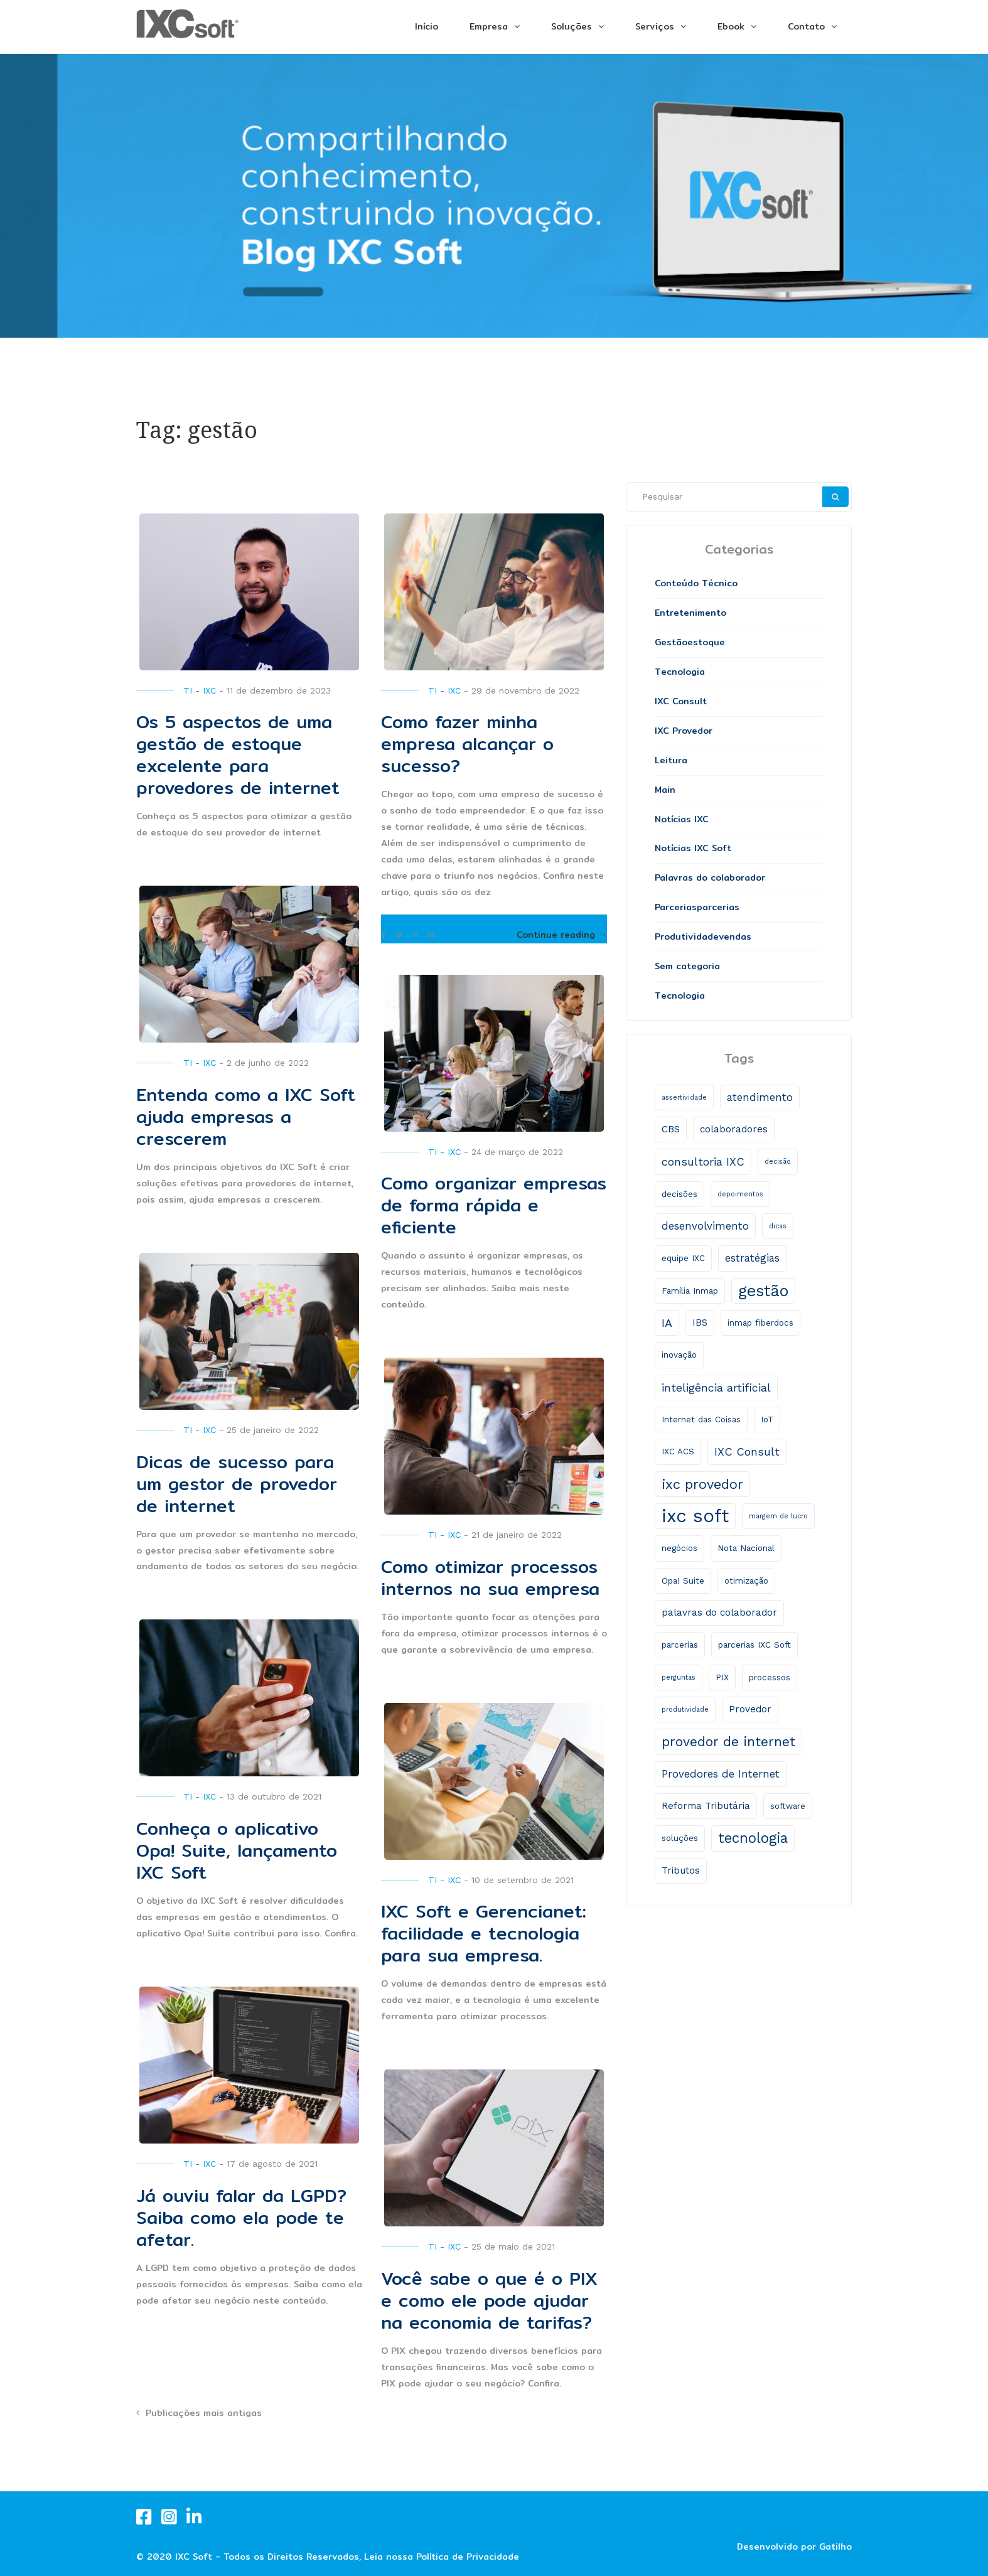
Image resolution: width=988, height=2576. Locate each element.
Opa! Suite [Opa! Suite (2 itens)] (683, 1581)
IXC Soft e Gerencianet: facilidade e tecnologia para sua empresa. (483, 1933)
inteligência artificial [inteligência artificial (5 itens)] (716, 1387)
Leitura (671, 760)
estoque (706, 642)
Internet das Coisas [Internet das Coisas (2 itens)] (701, 1419)
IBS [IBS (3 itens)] (699, 1322)
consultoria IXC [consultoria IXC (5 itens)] (703, 1161)
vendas (735, 936)
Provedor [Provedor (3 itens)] (750, 1709)
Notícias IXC (682, 819)
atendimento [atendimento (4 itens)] (760, 1097)
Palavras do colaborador (710, 877)
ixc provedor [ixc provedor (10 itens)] (702, 1484)
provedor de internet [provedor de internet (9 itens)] (728, 1741)
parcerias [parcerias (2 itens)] (680, 1645)
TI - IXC (199, 690)
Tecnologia (680, 672)
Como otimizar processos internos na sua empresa (490, 1577)
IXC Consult (681, 701)
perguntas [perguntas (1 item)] (678, 1677)
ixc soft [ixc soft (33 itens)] (695, 1516)
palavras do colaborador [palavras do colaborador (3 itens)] (719, 1612)
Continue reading (562, 935)
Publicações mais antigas (204, 2413)
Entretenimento (690, 613)
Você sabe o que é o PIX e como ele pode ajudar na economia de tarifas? (489, 2300)
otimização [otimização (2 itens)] (746, 1581)
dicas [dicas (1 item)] (778, 1226)
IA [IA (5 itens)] (667, 1322)
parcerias (718, 907)
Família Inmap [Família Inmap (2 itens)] (690, 1291)
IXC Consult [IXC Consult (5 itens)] (747, 1451)
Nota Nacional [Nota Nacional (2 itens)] (746, 1548)
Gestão (671, 642)
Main (665, 790)
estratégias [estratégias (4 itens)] (752, 1258)
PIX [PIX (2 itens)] (722, 1677)
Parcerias (676, 907)
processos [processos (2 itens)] (769, 1677)
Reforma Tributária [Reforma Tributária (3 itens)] (706, 1805)
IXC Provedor (683, 731)
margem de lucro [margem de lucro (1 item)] (778, 1516)
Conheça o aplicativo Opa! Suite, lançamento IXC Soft (236, 1850)
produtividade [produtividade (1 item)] (685, 1709)
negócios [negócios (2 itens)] (679, 1548)
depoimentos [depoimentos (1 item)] (740, 1194)
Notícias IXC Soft (693, 848)
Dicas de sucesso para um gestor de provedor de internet (236, 1484)
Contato (806, 26)
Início (426, 26)
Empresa (489, 26)
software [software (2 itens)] (787, 1806)
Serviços (654, 26)
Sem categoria (687, 966)
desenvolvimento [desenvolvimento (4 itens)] (705, 1226)
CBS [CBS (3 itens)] (671, 1129)
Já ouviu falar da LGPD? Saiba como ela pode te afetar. (241, 2217)
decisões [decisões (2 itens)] (679, 1194)
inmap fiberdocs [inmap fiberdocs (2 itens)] (760, 1323)
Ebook (730, 26)
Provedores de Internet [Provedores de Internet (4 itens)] (721, 1774)
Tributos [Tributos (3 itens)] (681, 1870)
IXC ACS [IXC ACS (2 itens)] (678, 1451)
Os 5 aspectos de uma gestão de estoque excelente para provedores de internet (238, 755)
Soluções (571, 26)
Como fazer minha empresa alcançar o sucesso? (467, 744)
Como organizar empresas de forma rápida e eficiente (493, 1205)
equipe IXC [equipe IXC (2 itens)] (683, 1258)
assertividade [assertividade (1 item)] (684, 1097)
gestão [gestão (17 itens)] (763, 1291)
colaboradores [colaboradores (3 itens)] (734, 1129)
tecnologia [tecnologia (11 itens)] (753, 1838)
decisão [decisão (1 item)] (778, 1161)
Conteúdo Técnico (696, 583)
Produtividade (687, 936)
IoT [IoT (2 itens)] (767, 1419)
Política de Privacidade (467, 2556)
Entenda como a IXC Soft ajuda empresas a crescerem (245, 1116)
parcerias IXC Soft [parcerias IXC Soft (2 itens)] (754, 1645)
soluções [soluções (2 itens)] (680, 1838)
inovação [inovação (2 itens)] (679, 1355)
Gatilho (835, 2546)
